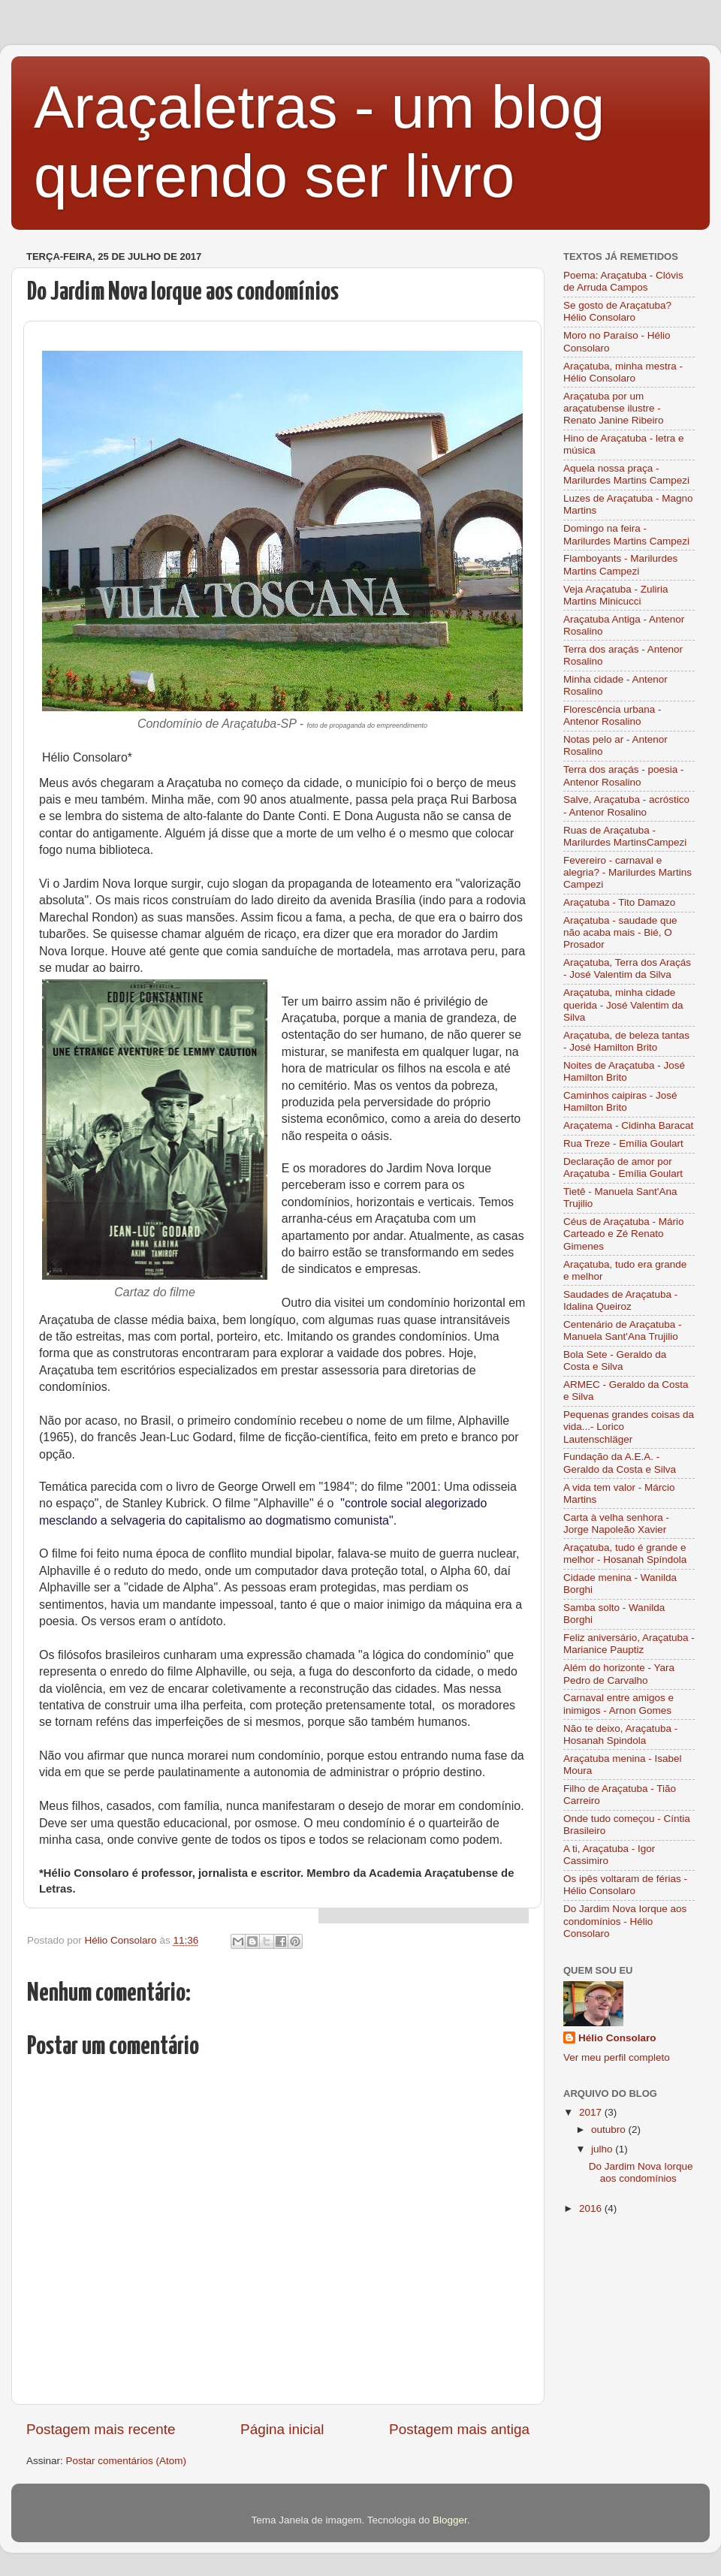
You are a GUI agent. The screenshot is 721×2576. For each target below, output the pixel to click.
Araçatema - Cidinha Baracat (628, 1125)
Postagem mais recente (100, 2429)
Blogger (450, 2520)
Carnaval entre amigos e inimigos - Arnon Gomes (618, 1703)
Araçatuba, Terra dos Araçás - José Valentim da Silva (627, 968)
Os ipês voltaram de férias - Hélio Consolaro (625, 1884)
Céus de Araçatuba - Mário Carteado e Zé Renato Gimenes (623, 1233)
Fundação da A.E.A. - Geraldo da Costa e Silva (619, 1462)
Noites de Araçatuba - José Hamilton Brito (624, 1071)
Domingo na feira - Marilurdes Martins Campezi (626, 534)
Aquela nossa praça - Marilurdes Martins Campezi (626, 474)
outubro (610, 2129)
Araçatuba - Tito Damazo (619, 902)
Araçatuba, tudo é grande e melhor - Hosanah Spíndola (624, 1553)
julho (603, 2149)
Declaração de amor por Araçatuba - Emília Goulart (623, 1167)
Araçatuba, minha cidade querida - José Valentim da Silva (623, 1004)
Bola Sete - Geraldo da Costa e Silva (614, 1360)
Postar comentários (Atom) (126, 2460)
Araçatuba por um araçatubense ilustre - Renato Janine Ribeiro (613, 408)
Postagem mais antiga (459, 2429)
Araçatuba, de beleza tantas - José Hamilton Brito (626, 1041)
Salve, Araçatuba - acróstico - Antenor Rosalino (626, 805)
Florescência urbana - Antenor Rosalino (612, 715)
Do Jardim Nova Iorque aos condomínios (641, 2172)
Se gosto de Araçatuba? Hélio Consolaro (617, 311)
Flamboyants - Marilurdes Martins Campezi (620, 564)
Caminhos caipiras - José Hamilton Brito (620, 1101)
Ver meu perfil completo (616, 2057)
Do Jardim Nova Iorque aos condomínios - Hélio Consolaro (624, 1920)
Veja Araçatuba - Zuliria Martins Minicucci (615, 595)
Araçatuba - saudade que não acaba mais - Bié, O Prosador (620, 932)
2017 (592, 2112)
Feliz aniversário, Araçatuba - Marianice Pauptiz (629, 1643)
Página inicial (282, 2429)
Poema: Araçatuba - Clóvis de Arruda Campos (623, 281)
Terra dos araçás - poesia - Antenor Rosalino (623, 775)
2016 (592, 2208)
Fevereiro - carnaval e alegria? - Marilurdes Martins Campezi (627, 872)
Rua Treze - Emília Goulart (623, 1143)
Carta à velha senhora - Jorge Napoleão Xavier (616, 1523)
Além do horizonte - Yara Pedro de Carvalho (618, 1673)
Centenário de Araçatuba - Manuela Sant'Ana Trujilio (622, 1330)
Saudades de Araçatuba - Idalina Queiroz (620, 1300)
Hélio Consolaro (617, 2038)
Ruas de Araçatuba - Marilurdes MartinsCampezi (624, 836)
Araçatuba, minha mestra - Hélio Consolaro (623, 372)
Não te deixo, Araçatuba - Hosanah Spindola (620, 1734)
